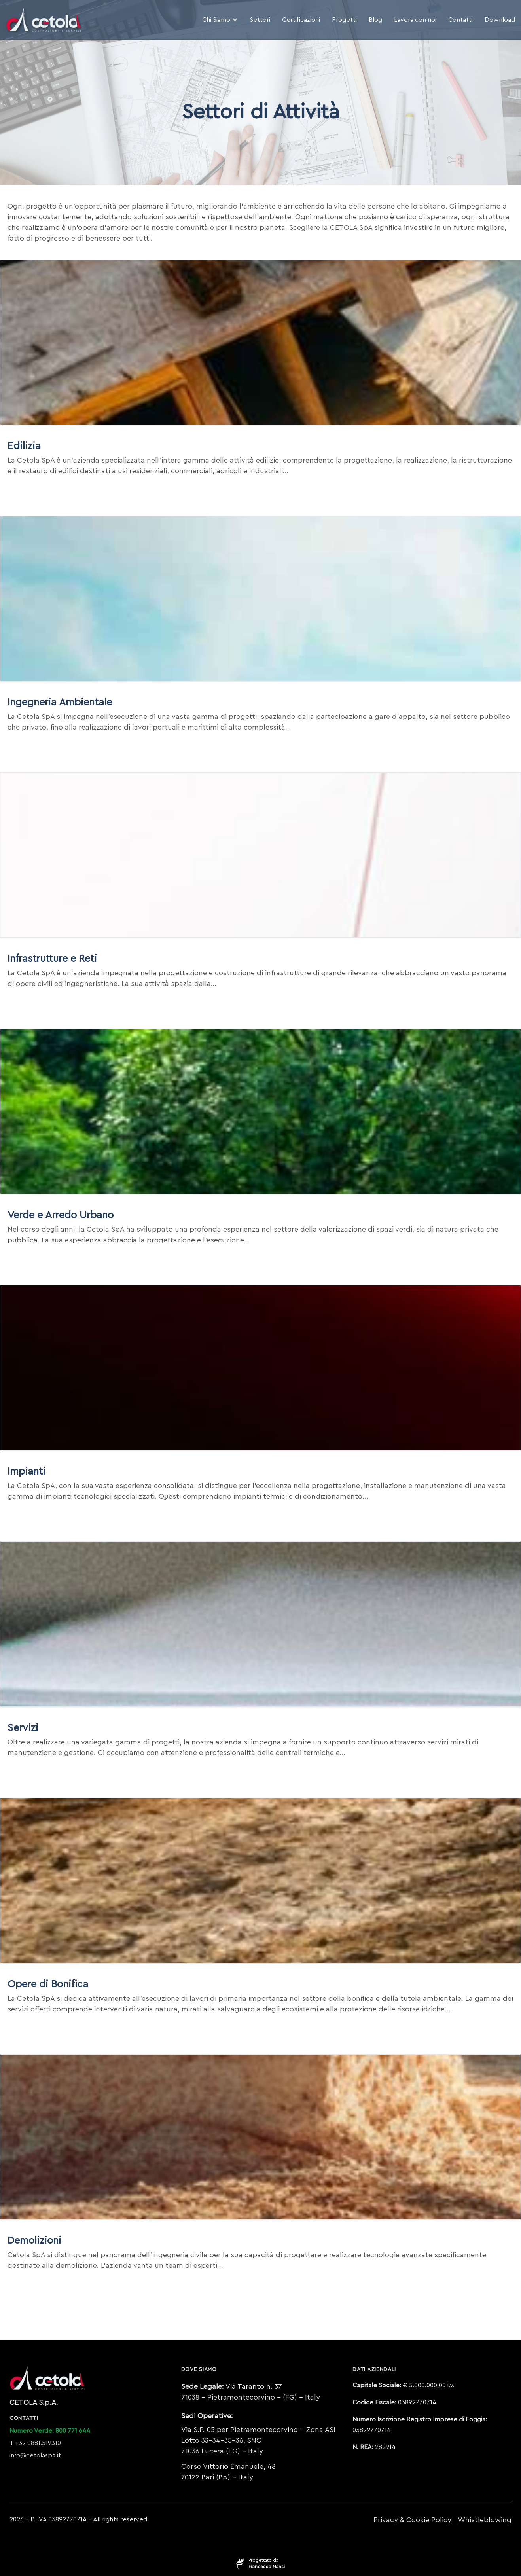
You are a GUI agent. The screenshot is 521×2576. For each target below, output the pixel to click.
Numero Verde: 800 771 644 (49, 2431)
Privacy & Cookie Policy (412, 2519)
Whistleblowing (485, 2519)
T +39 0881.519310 (35, 2443)
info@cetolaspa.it (35, 2455)
